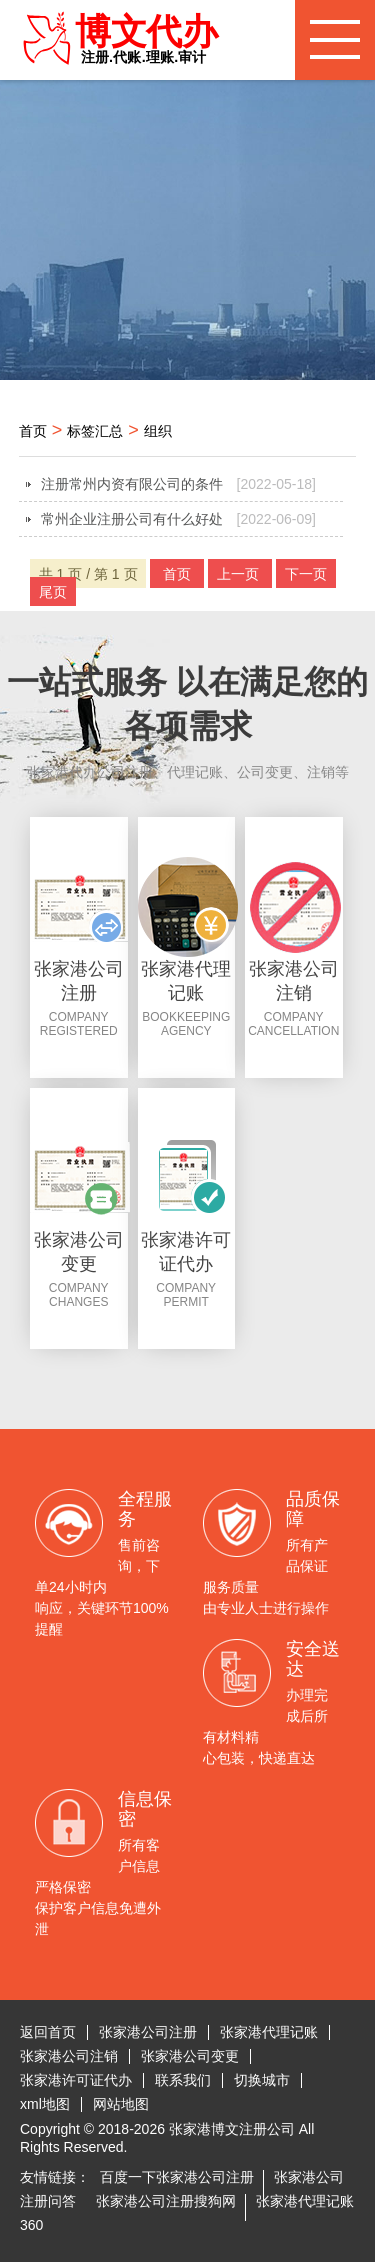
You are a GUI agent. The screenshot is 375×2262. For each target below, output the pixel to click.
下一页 (306, 574)
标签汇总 (95, 431)
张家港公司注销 (69, 2056)
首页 (33, 431)
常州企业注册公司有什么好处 (179, 519)
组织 (158, 431)
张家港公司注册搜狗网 (166, 2201)
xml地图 (45, 2104)
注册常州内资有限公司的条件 (179, 484)
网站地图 (121, 2104)
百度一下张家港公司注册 (177, 2177)
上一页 (240, 574)
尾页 (53, 592)
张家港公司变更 (190, 2056)
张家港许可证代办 (76, 2080)
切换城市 (262, 2080)
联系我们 (183, 2080)
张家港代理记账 (269, 2032)
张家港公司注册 (148, 2032)
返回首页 (48, 2032)
